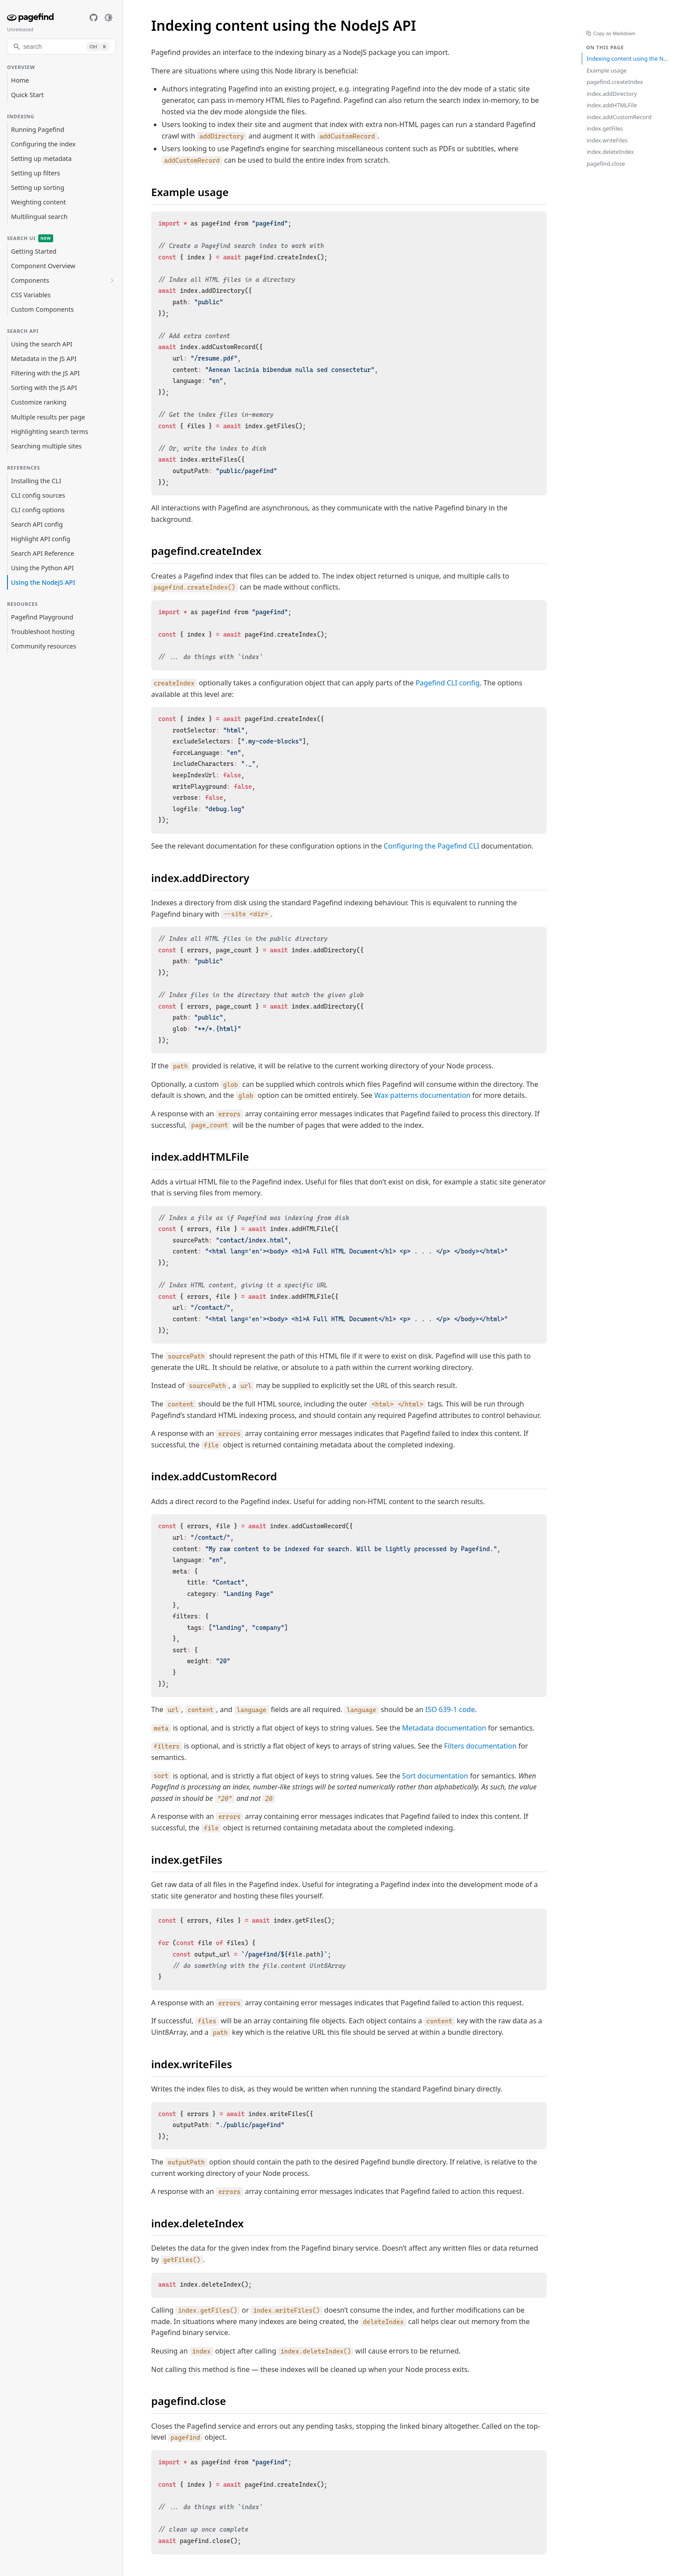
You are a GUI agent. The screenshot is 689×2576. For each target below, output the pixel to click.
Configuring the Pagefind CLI (431, 846)
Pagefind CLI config (448, 683)
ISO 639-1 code (450, 1709)
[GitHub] (94, 18)
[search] (61, 47)
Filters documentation (480, 1746)
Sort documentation (435, 1776)
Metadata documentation (444, 1728)
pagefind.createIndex (615, 82)
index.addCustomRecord (619, 117)
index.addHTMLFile (612, 105)
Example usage (607, 70)
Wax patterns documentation (422, 1095)
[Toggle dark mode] (109, 18)
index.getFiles (605, 128)
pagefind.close (606, 164)
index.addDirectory (612, 94)
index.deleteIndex (610, 152)
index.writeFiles (607, 140)
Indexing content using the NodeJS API (628, 58)
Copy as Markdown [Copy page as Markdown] (611, 33)
